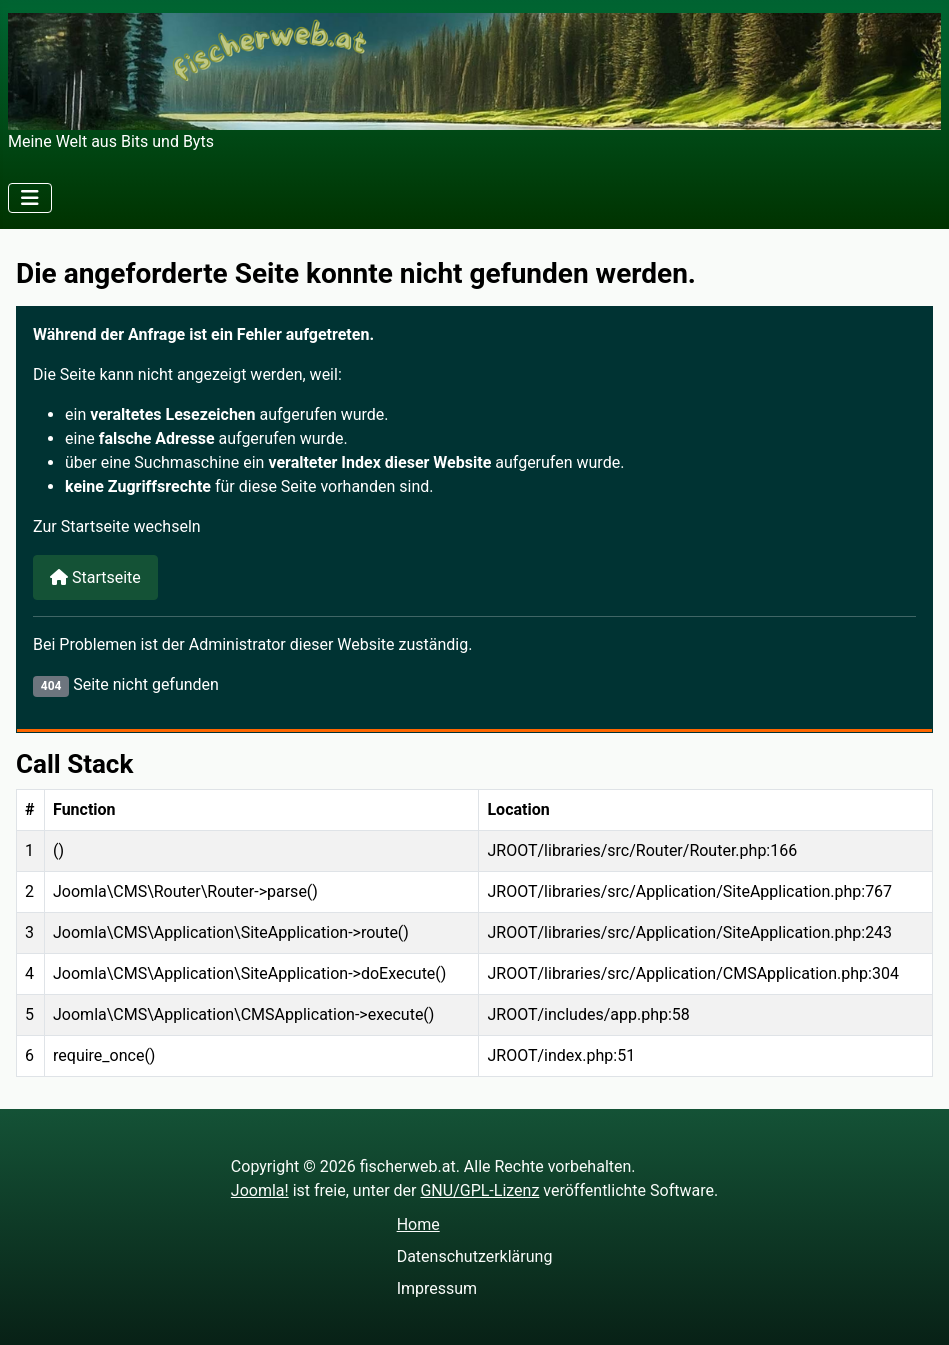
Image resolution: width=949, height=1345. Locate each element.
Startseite (95, 577)
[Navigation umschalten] (30, 198)
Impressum (437, 1288)
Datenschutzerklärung (475, 1256)
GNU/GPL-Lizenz (479, 1190)
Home (418, 1224)
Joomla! (260, 1190)
